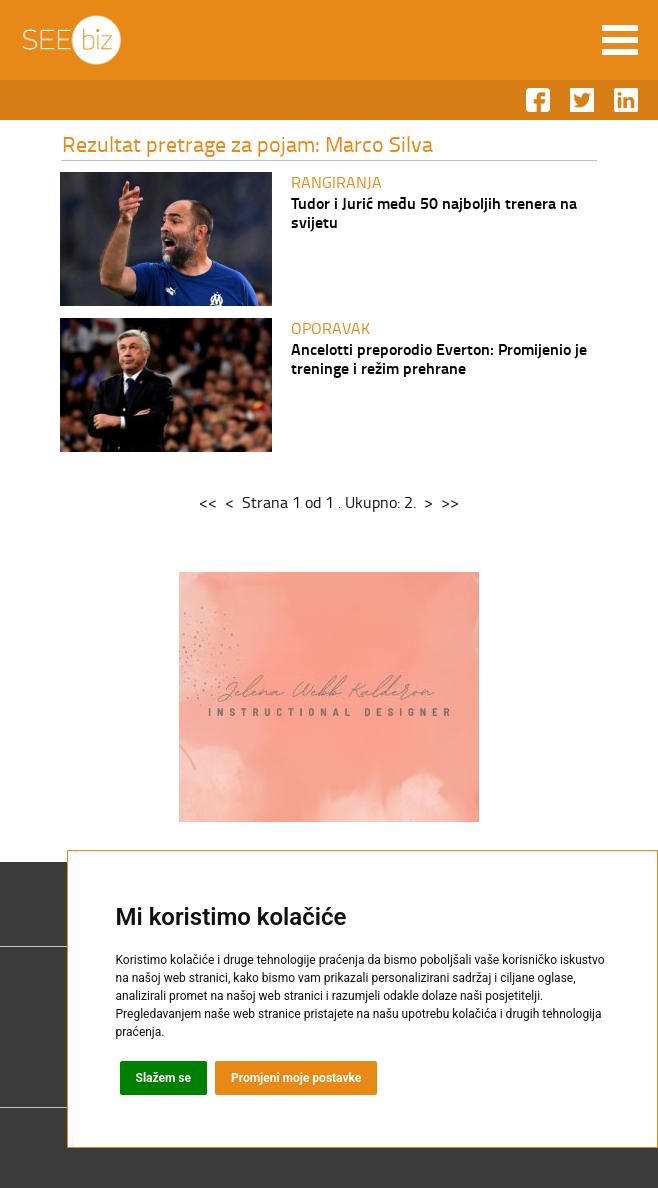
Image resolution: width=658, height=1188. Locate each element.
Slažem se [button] (164, 1078)
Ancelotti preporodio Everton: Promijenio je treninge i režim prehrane (439, 358)
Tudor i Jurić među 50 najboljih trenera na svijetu (434, 212)
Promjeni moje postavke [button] (296, 1078)
